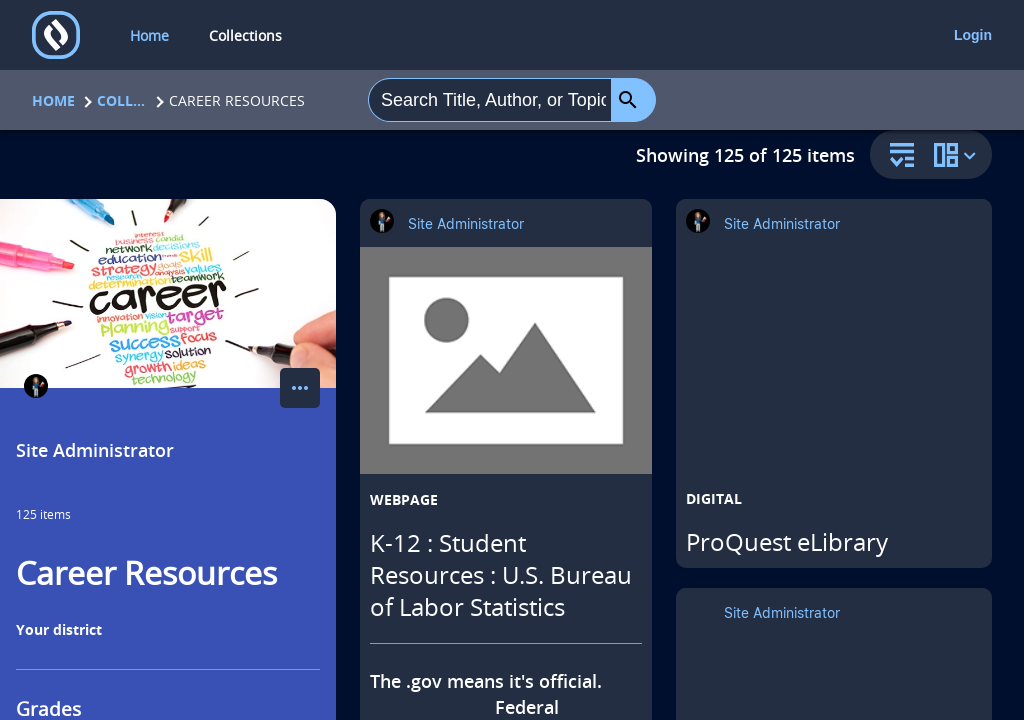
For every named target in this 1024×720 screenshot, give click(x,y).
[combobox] (490, 100)
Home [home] (149, 35)
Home (53, 100)
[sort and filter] (897, 156)
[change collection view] (958, 154)
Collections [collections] (245, 35)
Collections (122, 100)
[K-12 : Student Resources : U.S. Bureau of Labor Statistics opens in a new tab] (506, 360)
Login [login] (973, 35)
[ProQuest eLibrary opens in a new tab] (834, 369)
